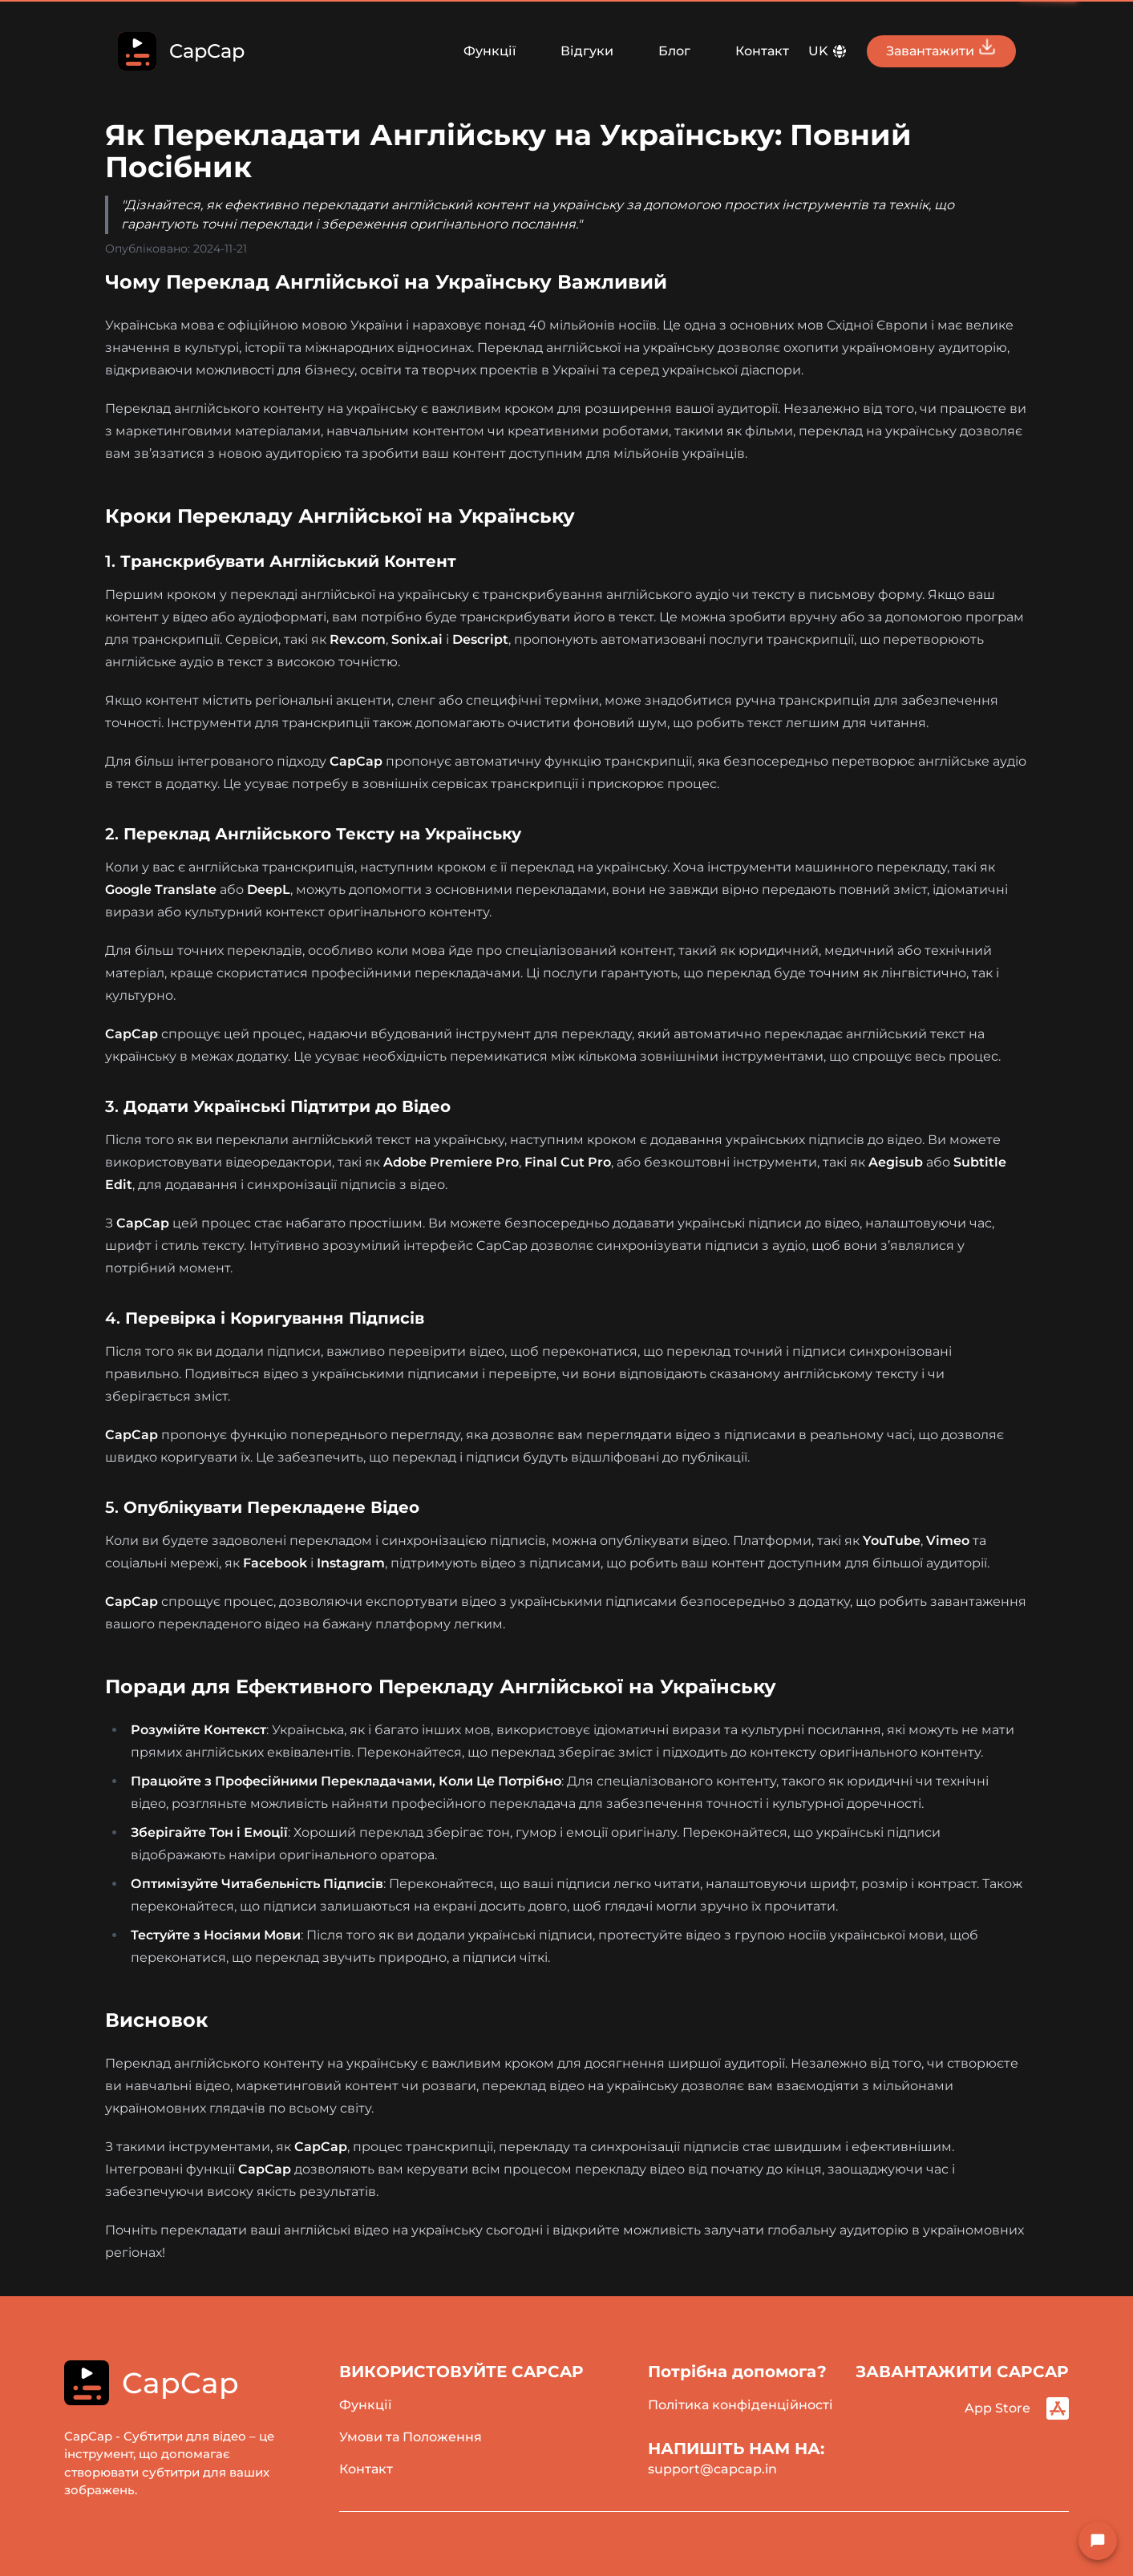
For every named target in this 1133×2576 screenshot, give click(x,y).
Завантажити (941, 48)
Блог (674, 51)
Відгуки (586, 51)
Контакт (762, 51)
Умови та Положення (410, 2437)
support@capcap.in (712, 2469)
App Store (1017, 2408)
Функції (489, 51)
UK (828, 51)
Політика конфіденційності (740, 2404)
